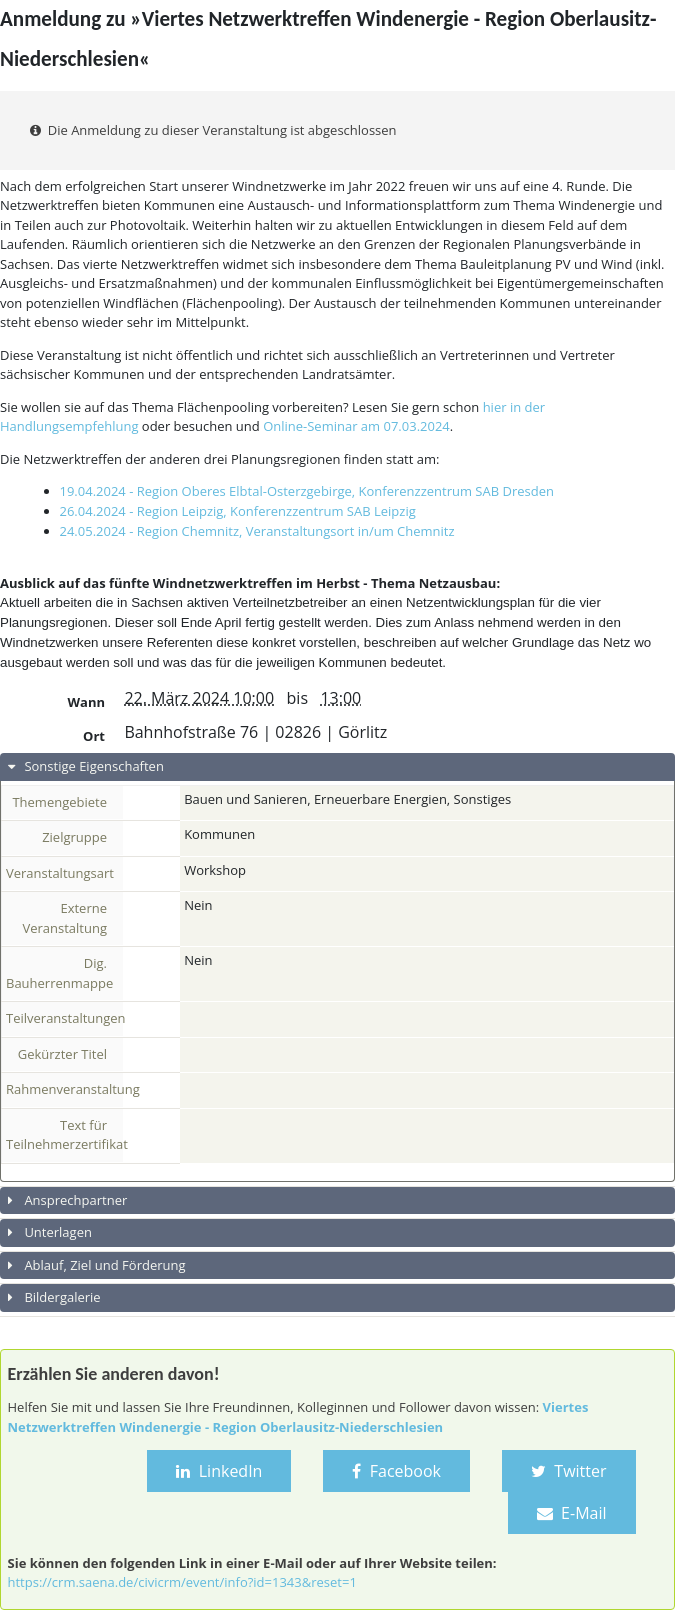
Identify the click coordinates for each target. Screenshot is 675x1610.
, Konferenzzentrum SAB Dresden (453, 491)
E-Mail (572, 1513)
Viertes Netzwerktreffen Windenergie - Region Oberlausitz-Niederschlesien (298, 1417)
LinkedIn (219, 1471)
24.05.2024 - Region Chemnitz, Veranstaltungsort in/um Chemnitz (257, 531)
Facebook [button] (396, 1471)
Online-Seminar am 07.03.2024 (356, 426)
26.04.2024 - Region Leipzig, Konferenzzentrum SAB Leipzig (238, 511)
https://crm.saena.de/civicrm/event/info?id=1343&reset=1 (182, 1582)
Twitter (569, 1471)
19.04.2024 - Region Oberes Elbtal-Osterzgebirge (206, 491)
